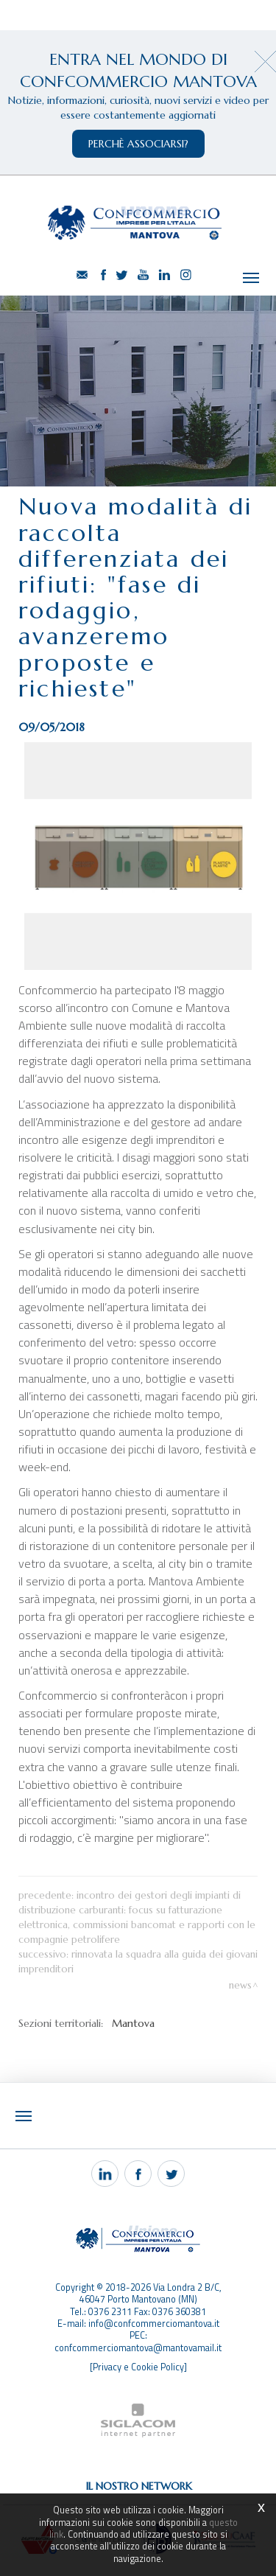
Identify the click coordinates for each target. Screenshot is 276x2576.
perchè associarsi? (138, 143)
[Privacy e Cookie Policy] (138, 2367)
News (240, 1985)
